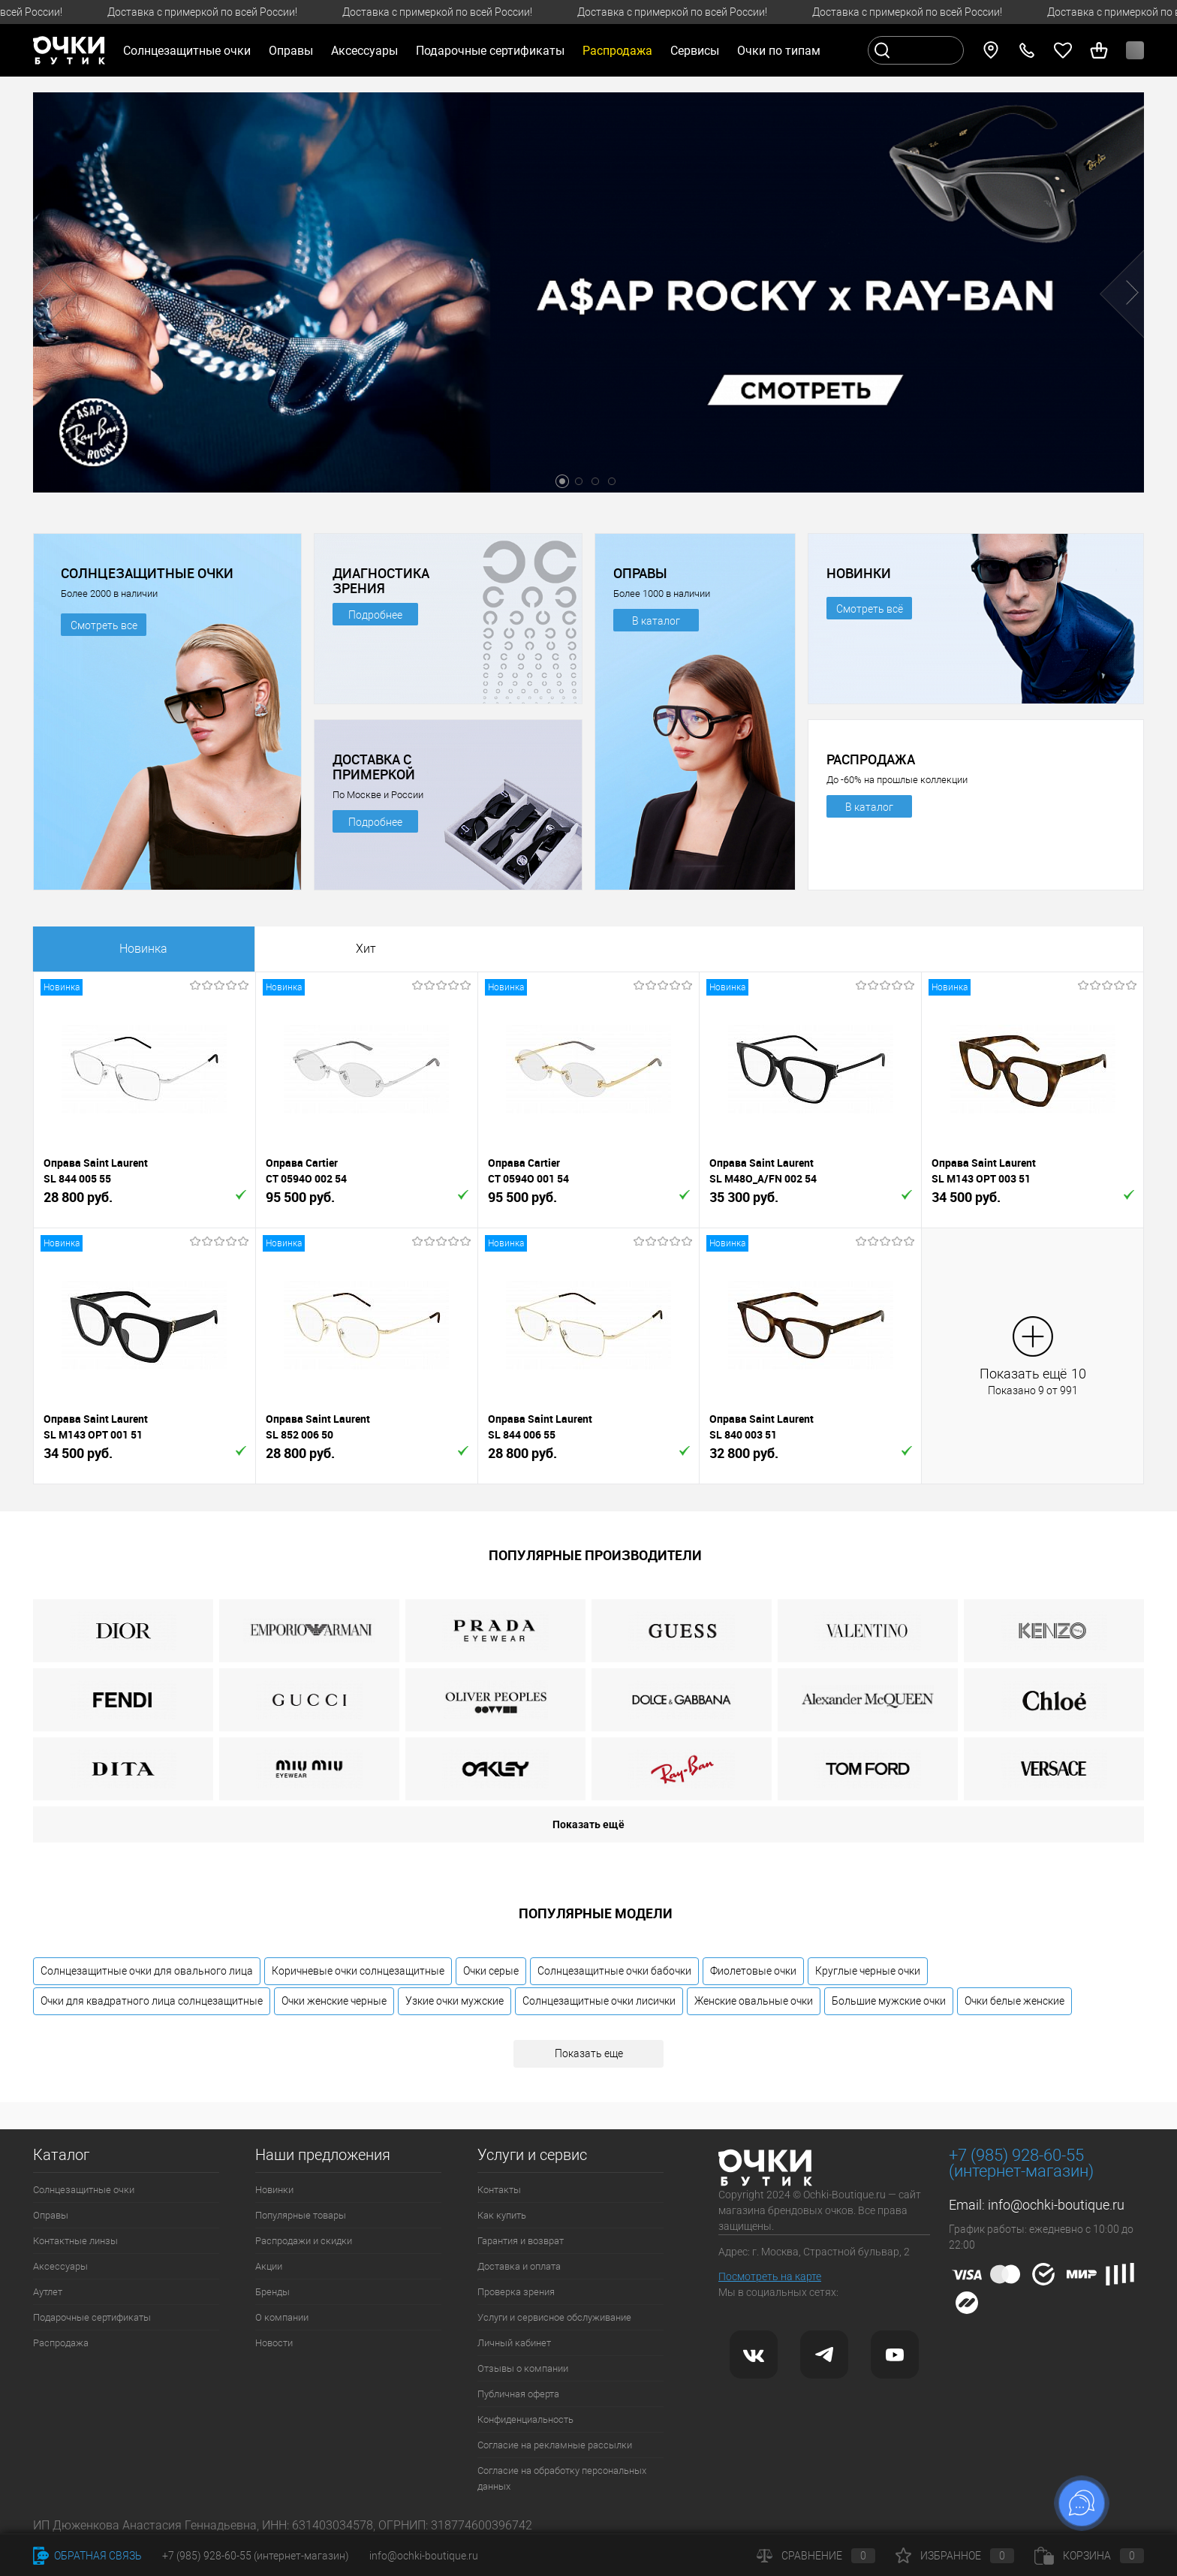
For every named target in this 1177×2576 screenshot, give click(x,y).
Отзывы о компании (522, 2368)
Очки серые (491, 1971)
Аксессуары (60, 2266)
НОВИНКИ (858, 572)
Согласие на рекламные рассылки (554, 2445)
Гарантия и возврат (520, 2240)
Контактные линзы (75, 2240)
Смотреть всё (869, 609)
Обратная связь (87, 2556)
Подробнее (375, 615)
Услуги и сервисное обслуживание (554, 2317)
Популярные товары (300, 2215)
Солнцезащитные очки (83, 2189)
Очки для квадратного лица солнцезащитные (152, 2001)
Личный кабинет (514, 2343)
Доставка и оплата (519, 2266)
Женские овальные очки (753, 2001)
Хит (366, 949)
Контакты (499, 2189)
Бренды (272, 2291)
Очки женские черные (334, 2001)
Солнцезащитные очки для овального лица (147, 1971)
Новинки (274, 2189)
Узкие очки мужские (454, 2001)
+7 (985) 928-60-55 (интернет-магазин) (255, 2556)
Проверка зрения (516, 2291)
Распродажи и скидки (303, 2240)
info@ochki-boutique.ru (1056, 2205)
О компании (282, 2317)
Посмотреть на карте (769, 2276)
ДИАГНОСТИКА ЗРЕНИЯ (381, 580)
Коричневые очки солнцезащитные (358, 1971)
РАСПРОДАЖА (870, 759)
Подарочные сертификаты (490, 51)
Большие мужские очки (889, 2001)
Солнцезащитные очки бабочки (614, 1971)
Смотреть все (104, 625)
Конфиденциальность (525, 2419)
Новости (274, 2343)
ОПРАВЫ (640, 572)
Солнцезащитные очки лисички (599, 2001)
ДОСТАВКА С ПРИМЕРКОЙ (374, 767)
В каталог (656, 621)
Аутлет (47, 2291)
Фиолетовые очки (753, 1971)
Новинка (143, 949)
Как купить (501, 2215)
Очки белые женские (1014, 2001)
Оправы (50, 2215)
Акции (268, 2266)
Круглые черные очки (867, 1971)
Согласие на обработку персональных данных (561, 2478)
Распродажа (61, 2343)
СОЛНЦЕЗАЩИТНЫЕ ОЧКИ (147, 572)
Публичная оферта (518, 2394)
